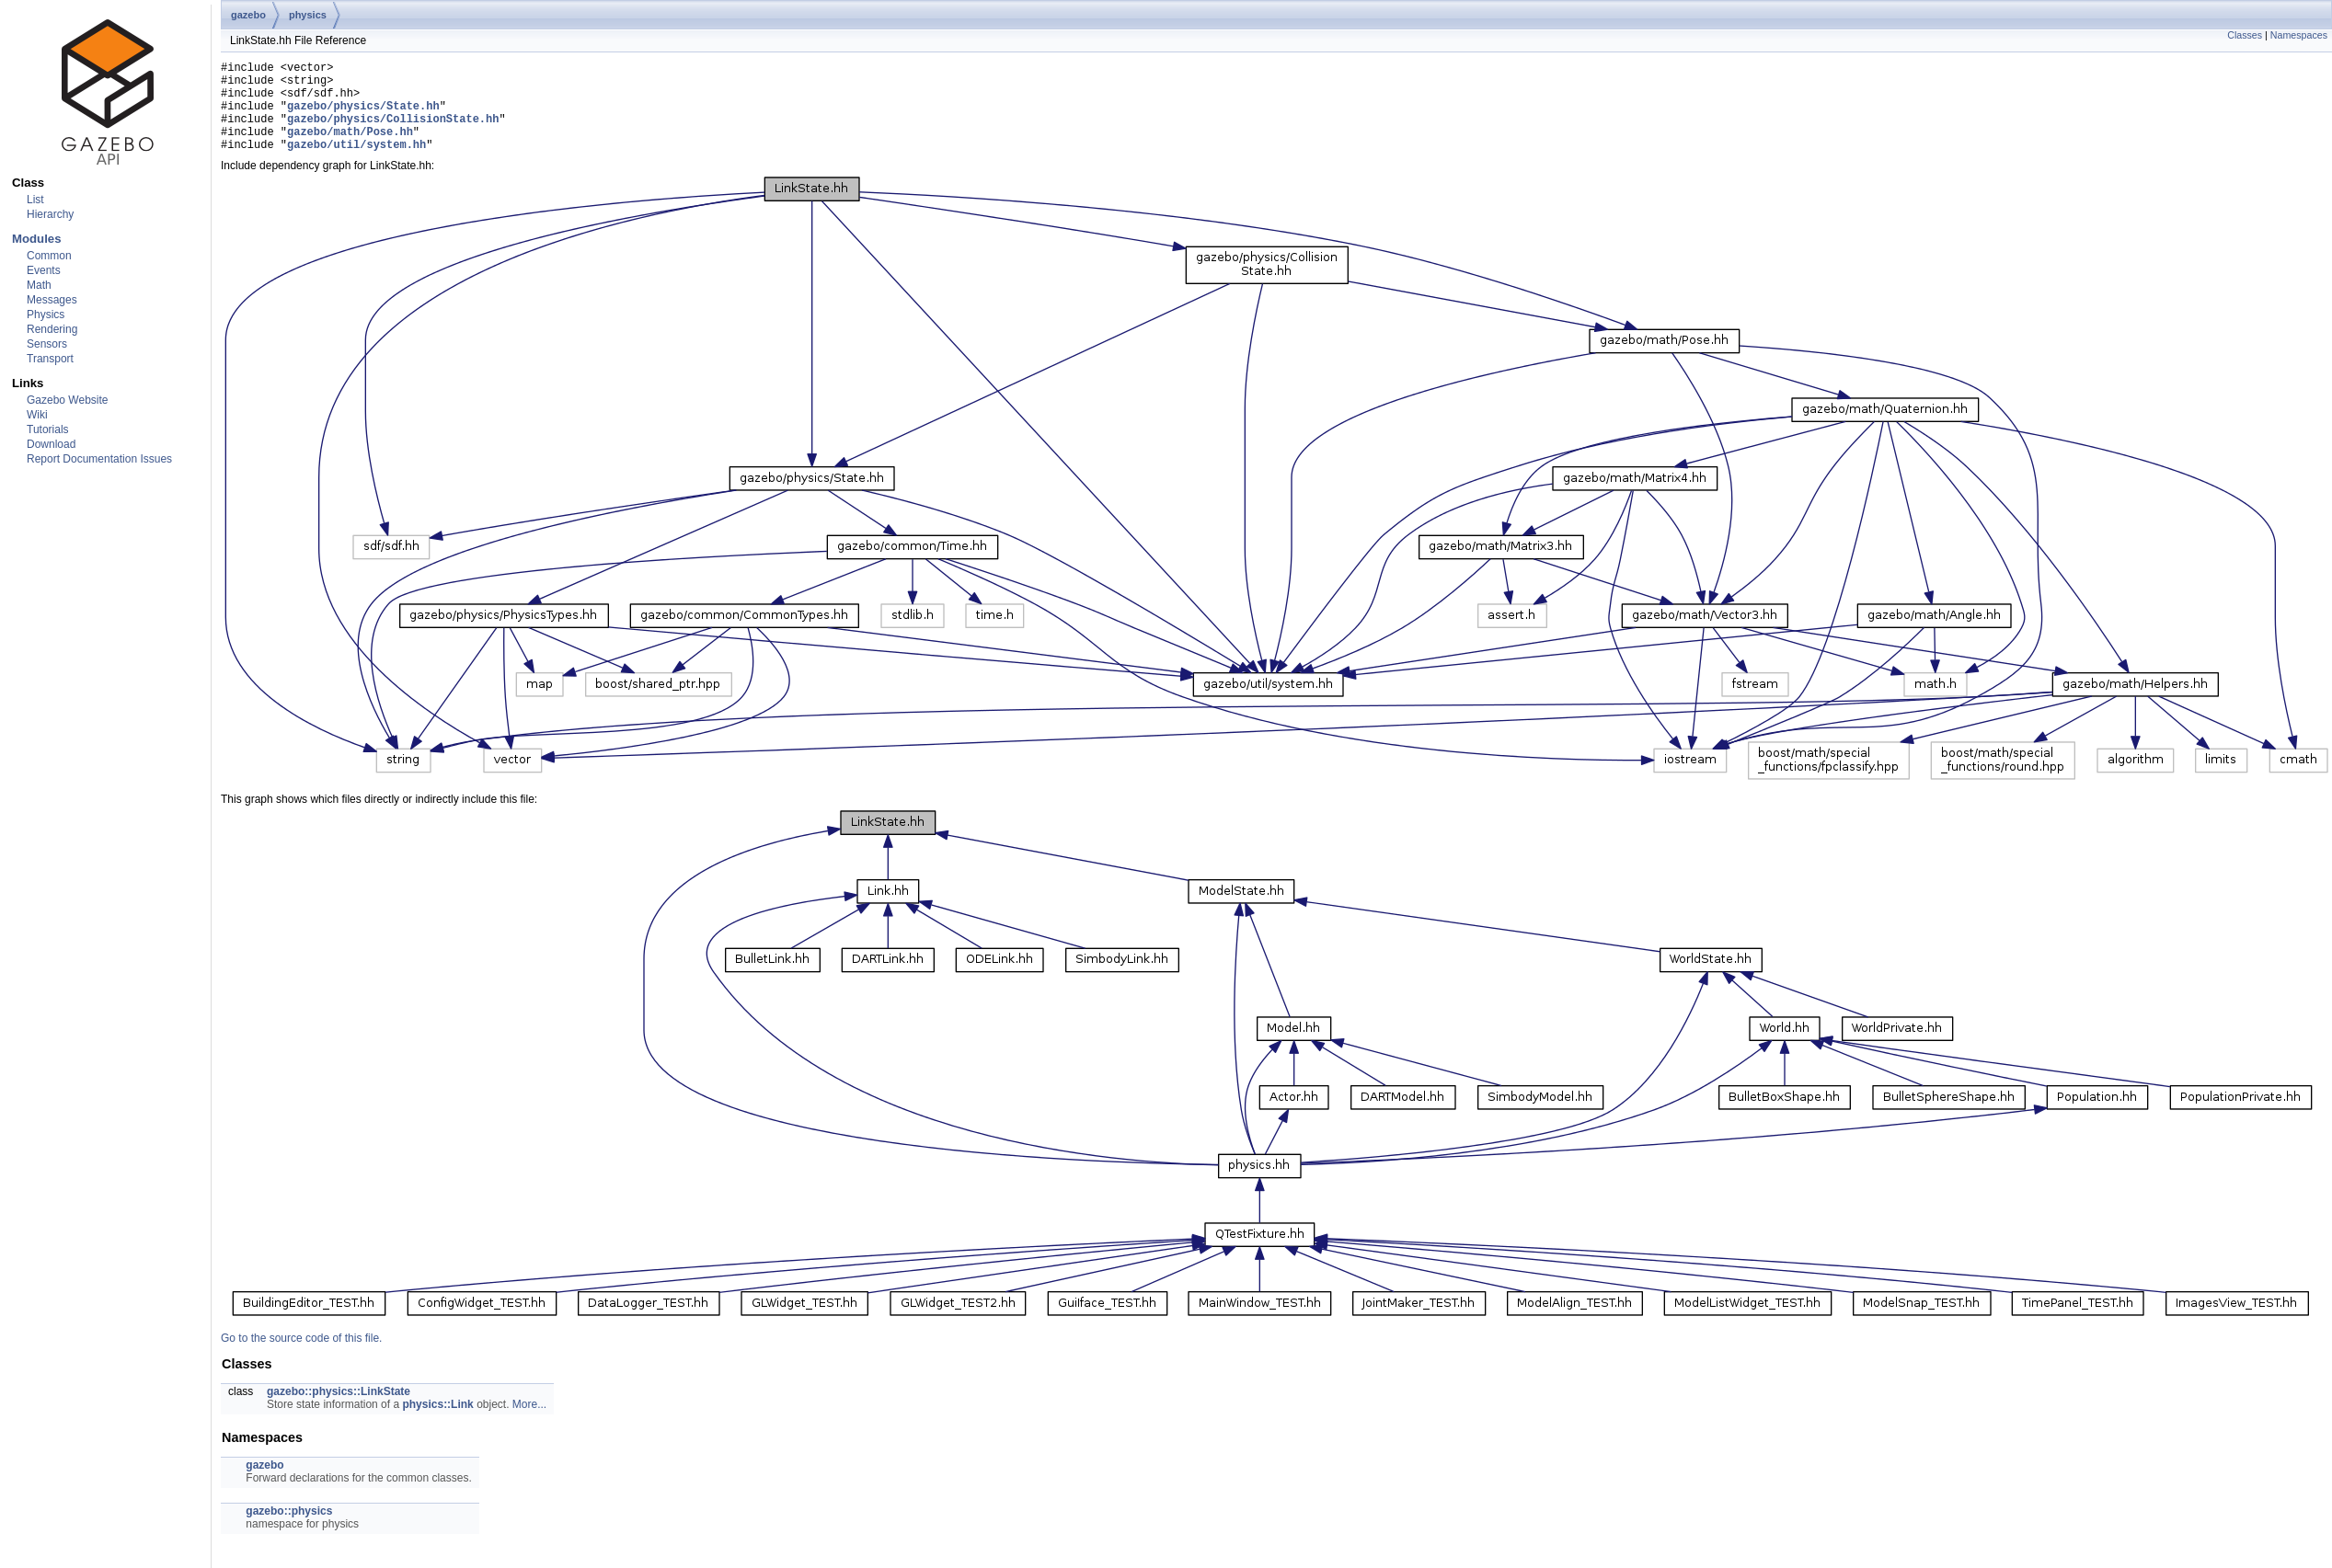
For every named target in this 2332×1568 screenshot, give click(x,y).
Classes (2244, 34)
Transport (50, 358)
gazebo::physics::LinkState (338, 1410)
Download (51, 444)
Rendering (52, 329)
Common (49, 255)
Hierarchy (50, 214)
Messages (52, 299)
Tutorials (48, 429)
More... (529, 1423)
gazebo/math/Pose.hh (350, 147)
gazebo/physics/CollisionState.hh (393, 132)
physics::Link (437, 1423)
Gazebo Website (68, 400)
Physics (45, 314)
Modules (36, 239)
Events (44, 270)
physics (308, 14)
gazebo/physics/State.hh (363, 116)
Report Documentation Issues (99, 458)
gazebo (248, 14)
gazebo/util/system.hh (356, 163)
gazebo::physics (289, 1530)
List (35, 199)
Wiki (37, 414)
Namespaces (2298, 34)
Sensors (47, 344)
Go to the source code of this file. (301, 1357)
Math (39, 285)
